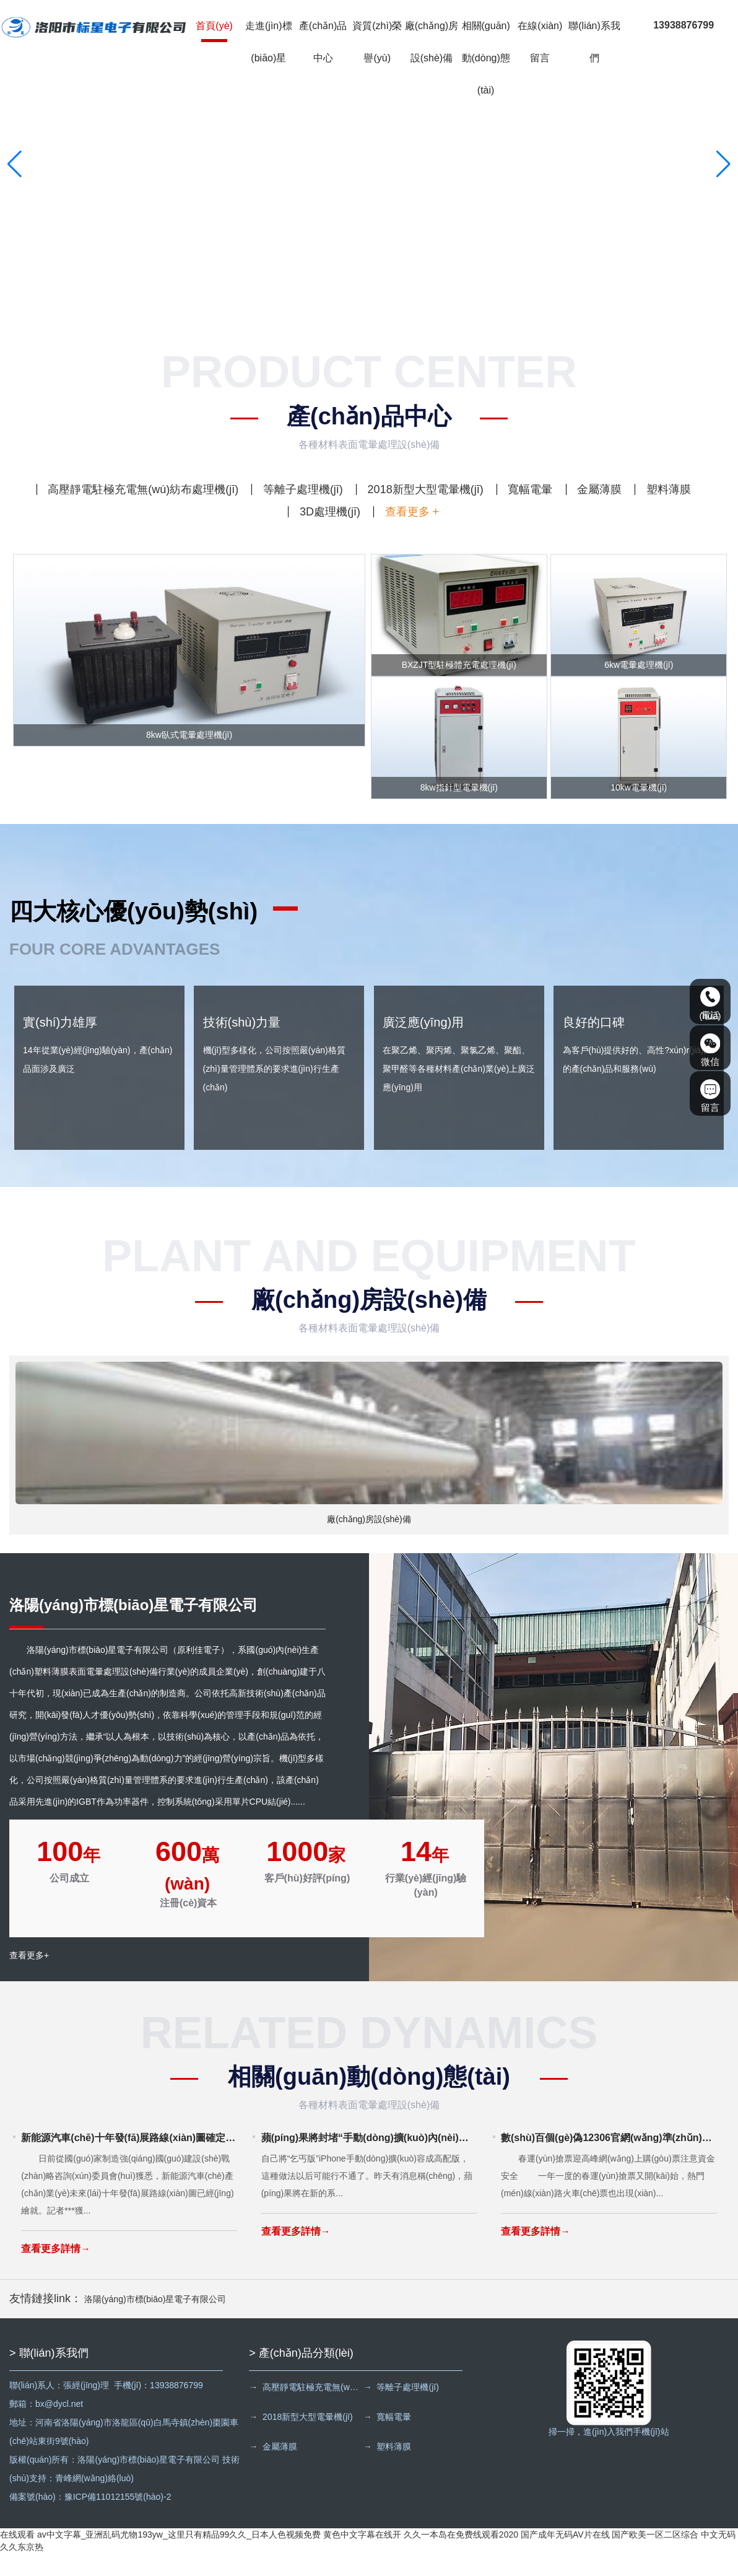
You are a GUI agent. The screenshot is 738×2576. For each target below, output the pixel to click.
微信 (710, 1050)
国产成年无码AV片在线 (565, 2557)
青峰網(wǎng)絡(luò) (94, 2501)
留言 (710, 1096)
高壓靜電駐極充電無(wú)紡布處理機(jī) (143, 489)
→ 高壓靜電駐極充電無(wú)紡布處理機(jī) (306, 2410)
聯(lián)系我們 (596, 43)
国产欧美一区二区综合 (655, 2557)
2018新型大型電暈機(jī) (426, 489)
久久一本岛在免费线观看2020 (461, 2557)
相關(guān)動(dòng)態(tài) (487, 59)
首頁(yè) (215, 27)
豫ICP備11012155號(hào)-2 (117, 2520)
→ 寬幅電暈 (391, 2440)
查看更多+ (29, 1981)
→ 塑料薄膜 (391, 2469)
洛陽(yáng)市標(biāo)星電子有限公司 (155, 2322)
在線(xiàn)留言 (541, 43)
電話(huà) (710, 1004)
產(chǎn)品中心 (324, 43)
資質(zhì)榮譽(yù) (378, 43)
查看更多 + (412, 512)
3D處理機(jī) (330, 512)
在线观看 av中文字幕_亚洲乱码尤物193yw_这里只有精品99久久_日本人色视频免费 (160, 2557)
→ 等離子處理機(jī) (404, 2410)
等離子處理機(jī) (303, 489)
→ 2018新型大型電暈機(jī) (300, 2440)
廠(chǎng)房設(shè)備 (432, 43)
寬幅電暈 (530, 489)
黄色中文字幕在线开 (362, 2557)
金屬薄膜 (599, 489)
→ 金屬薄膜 (273, 2469)
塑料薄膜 (668, 489)
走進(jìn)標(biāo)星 (269, 43)
